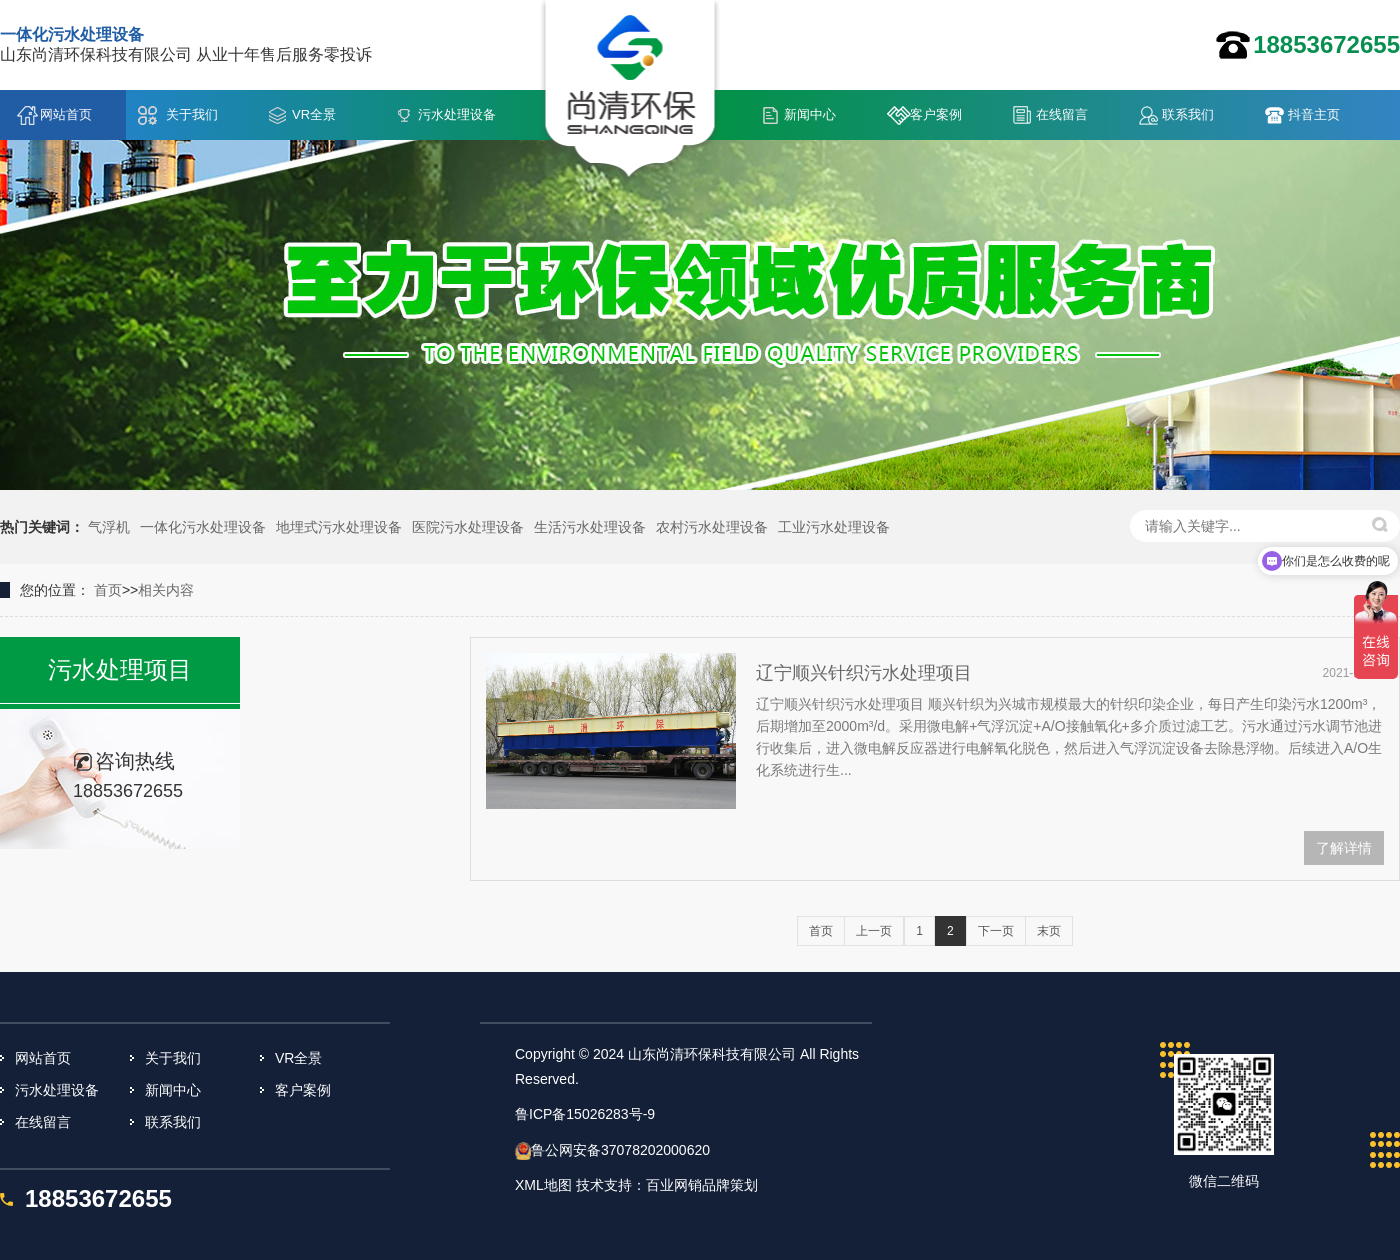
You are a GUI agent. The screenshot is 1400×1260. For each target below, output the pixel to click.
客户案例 (936, 114)
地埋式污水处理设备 (339, 527)
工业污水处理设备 (834, 527)
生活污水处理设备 (590, 527)
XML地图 (543, 1185)
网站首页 (66, 114)
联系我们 (1188, 114)
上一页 (874, 931)
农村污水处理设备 (712, 527)
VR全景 (314, 114)
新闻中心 (810, 114)
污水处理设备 (457, 114)
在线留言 (1062, 114)
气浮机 (109, 527)
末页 (1049, 931)
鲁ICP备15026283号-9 (585, 1114)
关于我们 (192, 114)
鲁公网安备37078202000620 (620, 1150)
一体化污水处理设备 (203, 527)
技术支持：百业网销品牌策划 (667, 1185)
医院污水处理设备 (468, 527)
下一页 (996, 931)
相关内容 (166, 590)
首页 (108, 590)
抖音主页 (1314, 114)
